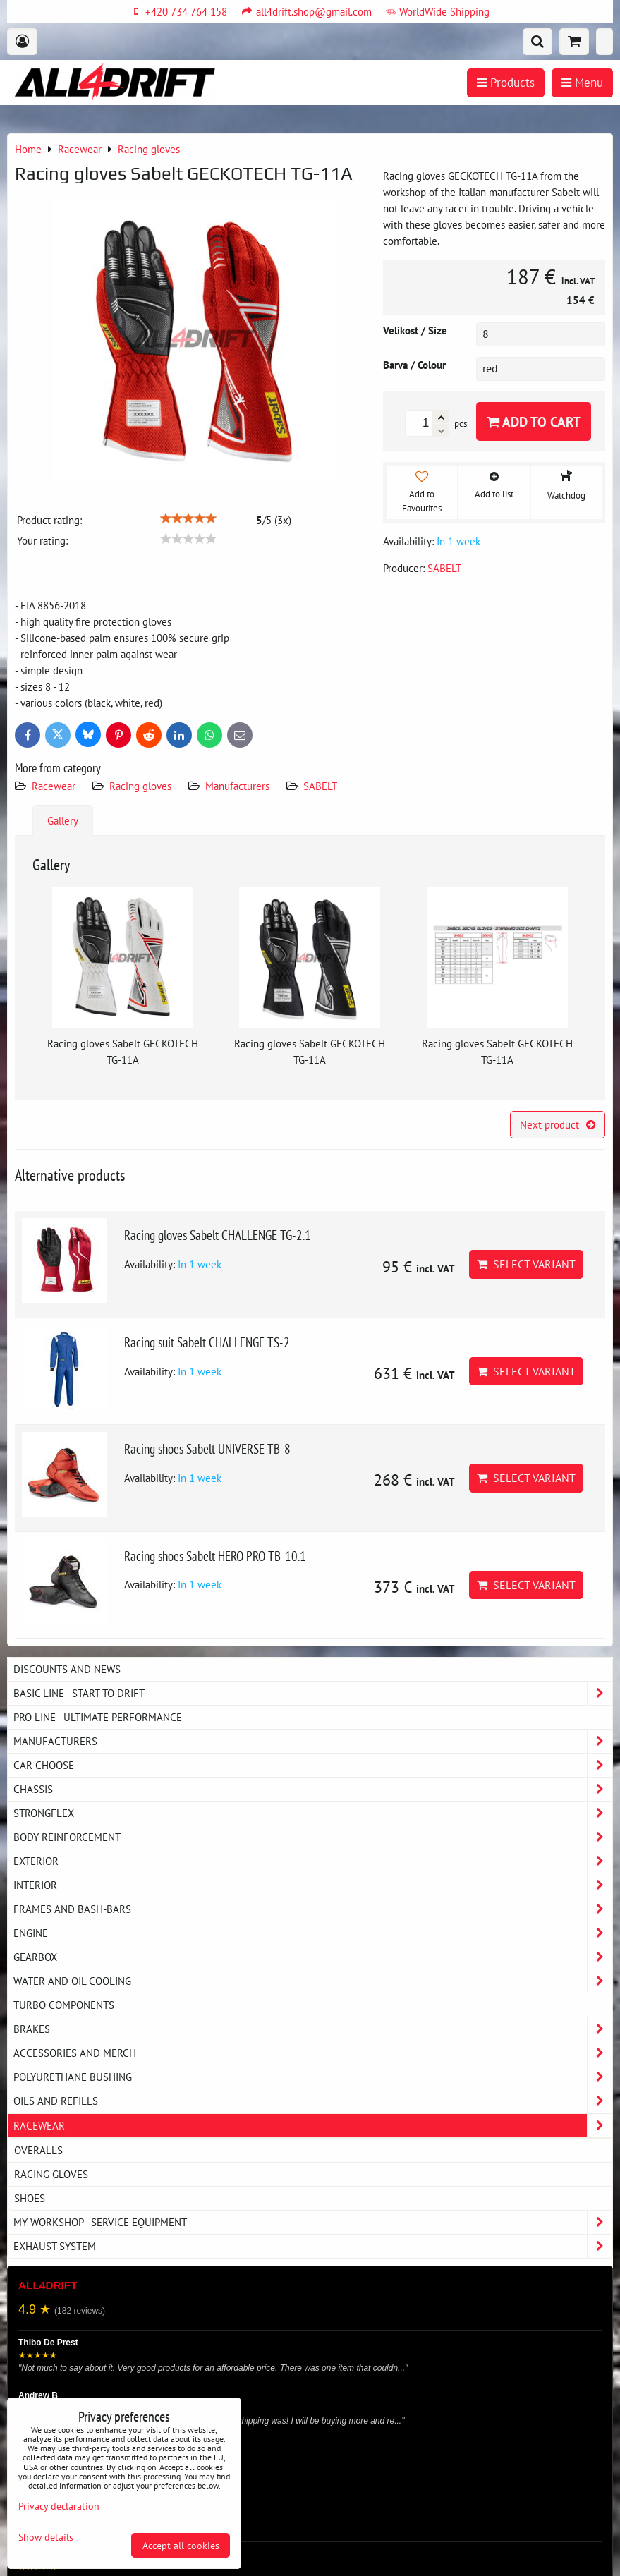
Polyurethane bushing (312, 2077)
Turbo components (63, 2005)
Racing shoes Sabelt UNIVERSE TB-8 (207, 1448)
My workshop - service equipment (312, 2222)
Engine (312, 1933)
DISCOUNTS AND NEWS (67, 1669)
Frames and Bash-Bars (312, 1909)
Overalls (38, 2150)
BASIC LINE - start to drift (312, 1693)
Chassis (312, 1789)
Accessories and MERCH (312, 2053)
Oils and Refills (312, 2101)
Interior (312, 1885)
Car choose (312, 1765)
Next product (557, 1124)
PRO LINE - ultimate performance (97, 1717)
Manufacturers (237, 786)
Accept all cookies (180, 2545)
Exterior (312, 1861)
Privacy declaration (58, 2506)
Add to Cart (534, 421)
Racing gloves (140, 786)
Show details (45, 2537)
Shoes (29, 2198)
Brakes (312, 2029)
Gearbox (312, 1957)
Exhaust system (312, 2246)
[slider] (188, 518)
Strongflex (312, 1813)
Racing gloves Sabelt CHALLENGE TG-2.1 (217, 1235)
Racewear (53, 786)
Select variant (526, 1264)
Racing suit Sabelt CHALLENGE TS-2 (207, 1342)
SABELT (320, 786)
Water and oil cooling (312, 1981)
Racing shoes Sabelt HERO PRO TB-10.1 (215, 1556)
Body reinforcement (312, 1837)
